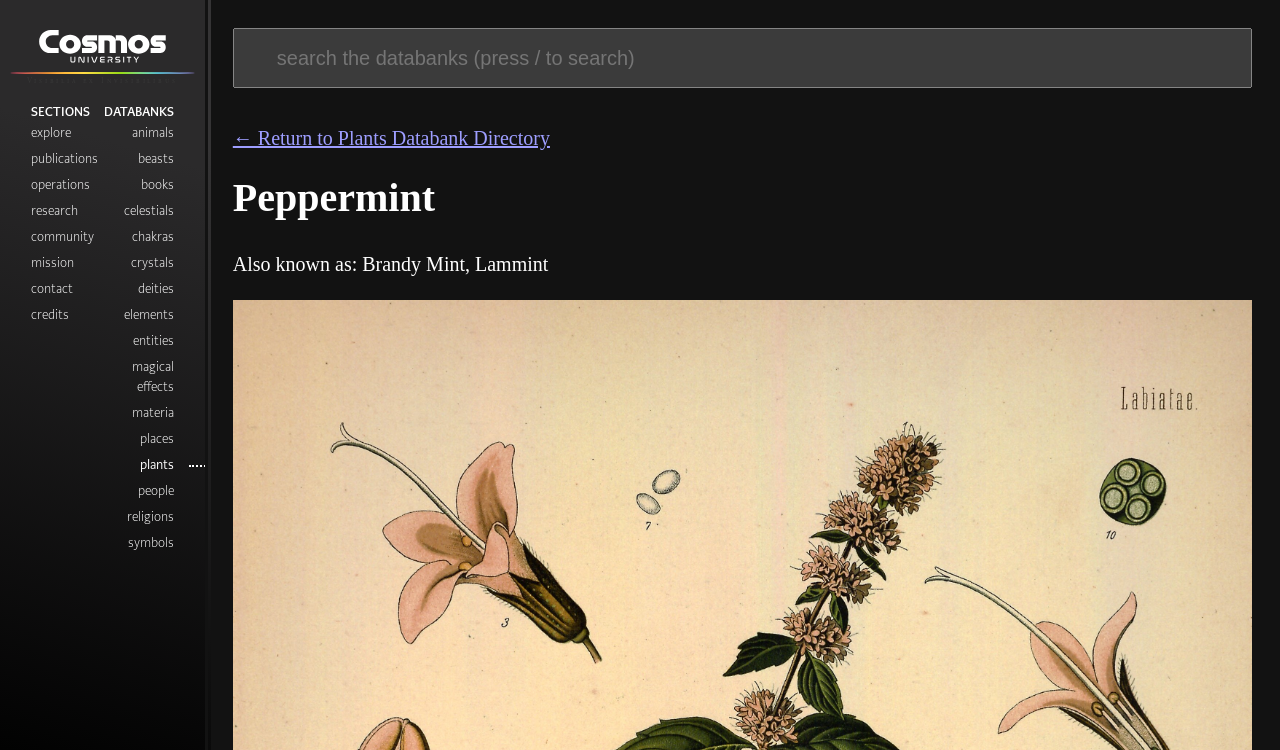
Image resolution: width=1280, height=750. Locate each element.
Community (62, 236)
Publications (64, 158)
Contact (52, 288)
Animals (153, 132)
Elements (149, 314)
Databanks (139, 111)
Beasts (156, 158)
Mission (52, 262)
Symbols (151, 542)
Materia (153, 412)
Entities (153, 340)
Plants (157, 464)
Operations (60, 184)
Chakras (153, 236)
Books (157, 184)
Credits (50, 314)
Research (54, 210)
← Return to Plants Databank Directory (391, 138)
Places (157, 438)
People (156, 490)
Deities (156, 288)
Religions (150, 516)
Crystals (152, 262)
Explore (51, 132)
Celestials (149, 210)
